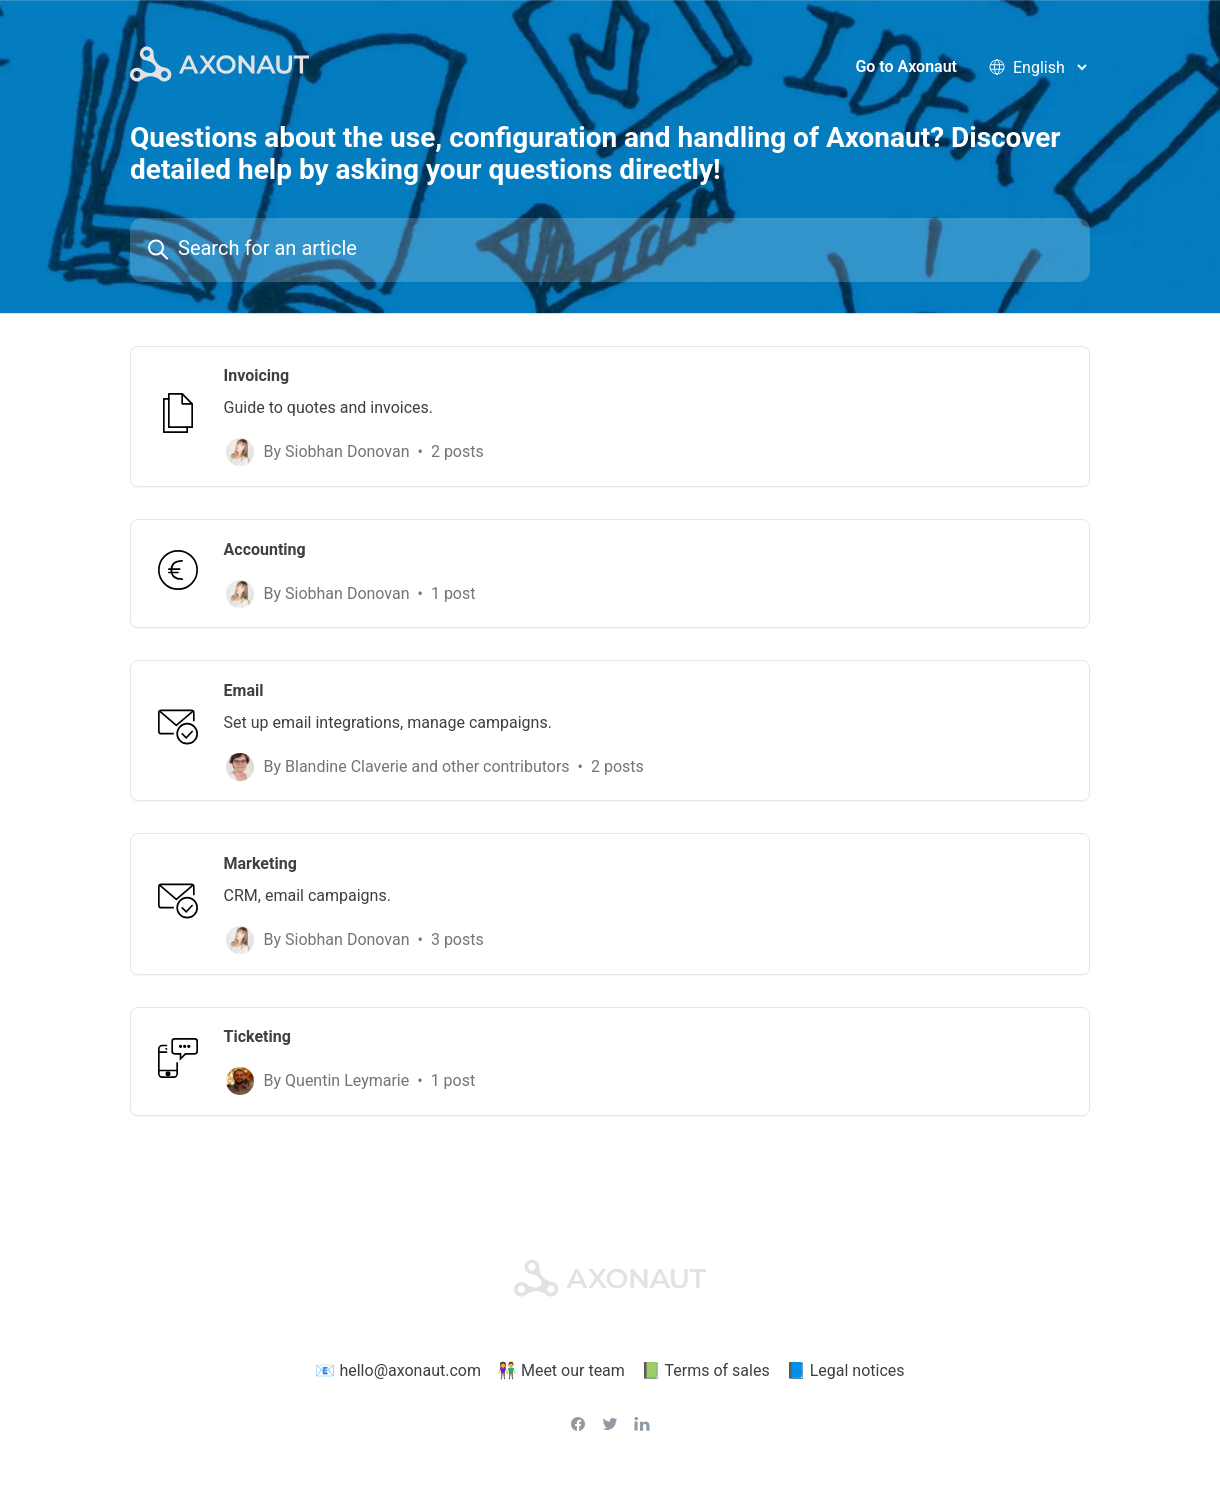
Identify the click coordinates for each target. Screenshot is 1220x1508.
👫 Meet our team (561, 1359)
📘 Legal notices (845, 1359)
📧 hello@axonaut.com (398, 1359)
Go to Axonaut (906, 69)
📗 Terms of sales (705, 1359)
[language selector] (1049, 69)
